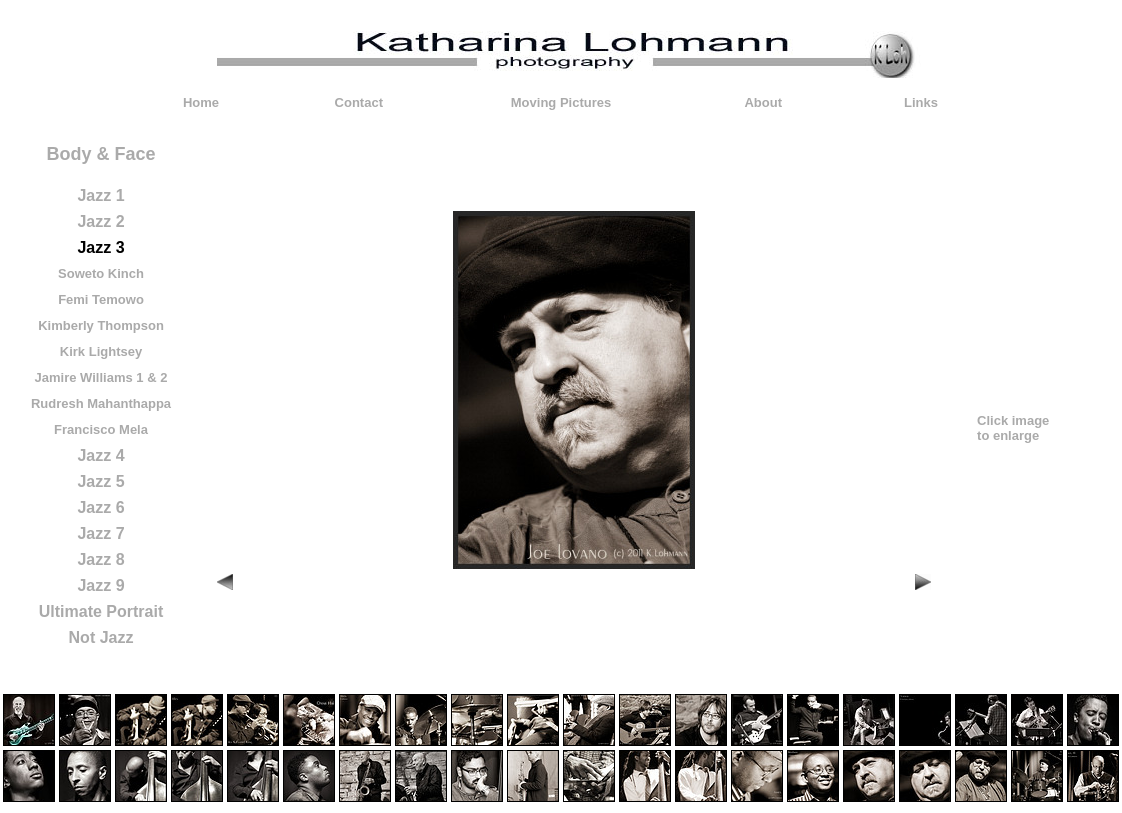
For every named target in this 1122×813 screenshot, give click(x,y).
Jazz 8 (100, 559)
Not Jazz (101, 637)
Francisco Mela (101, 429)
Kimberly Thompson (101, 325)
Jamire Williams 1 (89, 377)
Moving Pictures (561, 102)
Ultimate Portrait (101, 611)
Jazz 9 (100, 585)
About (763, 102)
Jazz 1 (100, 195)
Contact (359, 102)
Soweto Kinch (101, 273)
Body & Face (100, 154)
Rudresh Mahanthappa (101, 403)
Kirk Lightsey (101, 351)
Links (921, 102)
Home (201, 102)
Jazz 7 (100, 533)
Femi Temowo (101, 299)
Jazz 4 (100, 455)
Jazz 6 (100, 507)
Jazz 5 (100, 481)
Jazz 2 (100, 221)
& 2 (157, 377)
